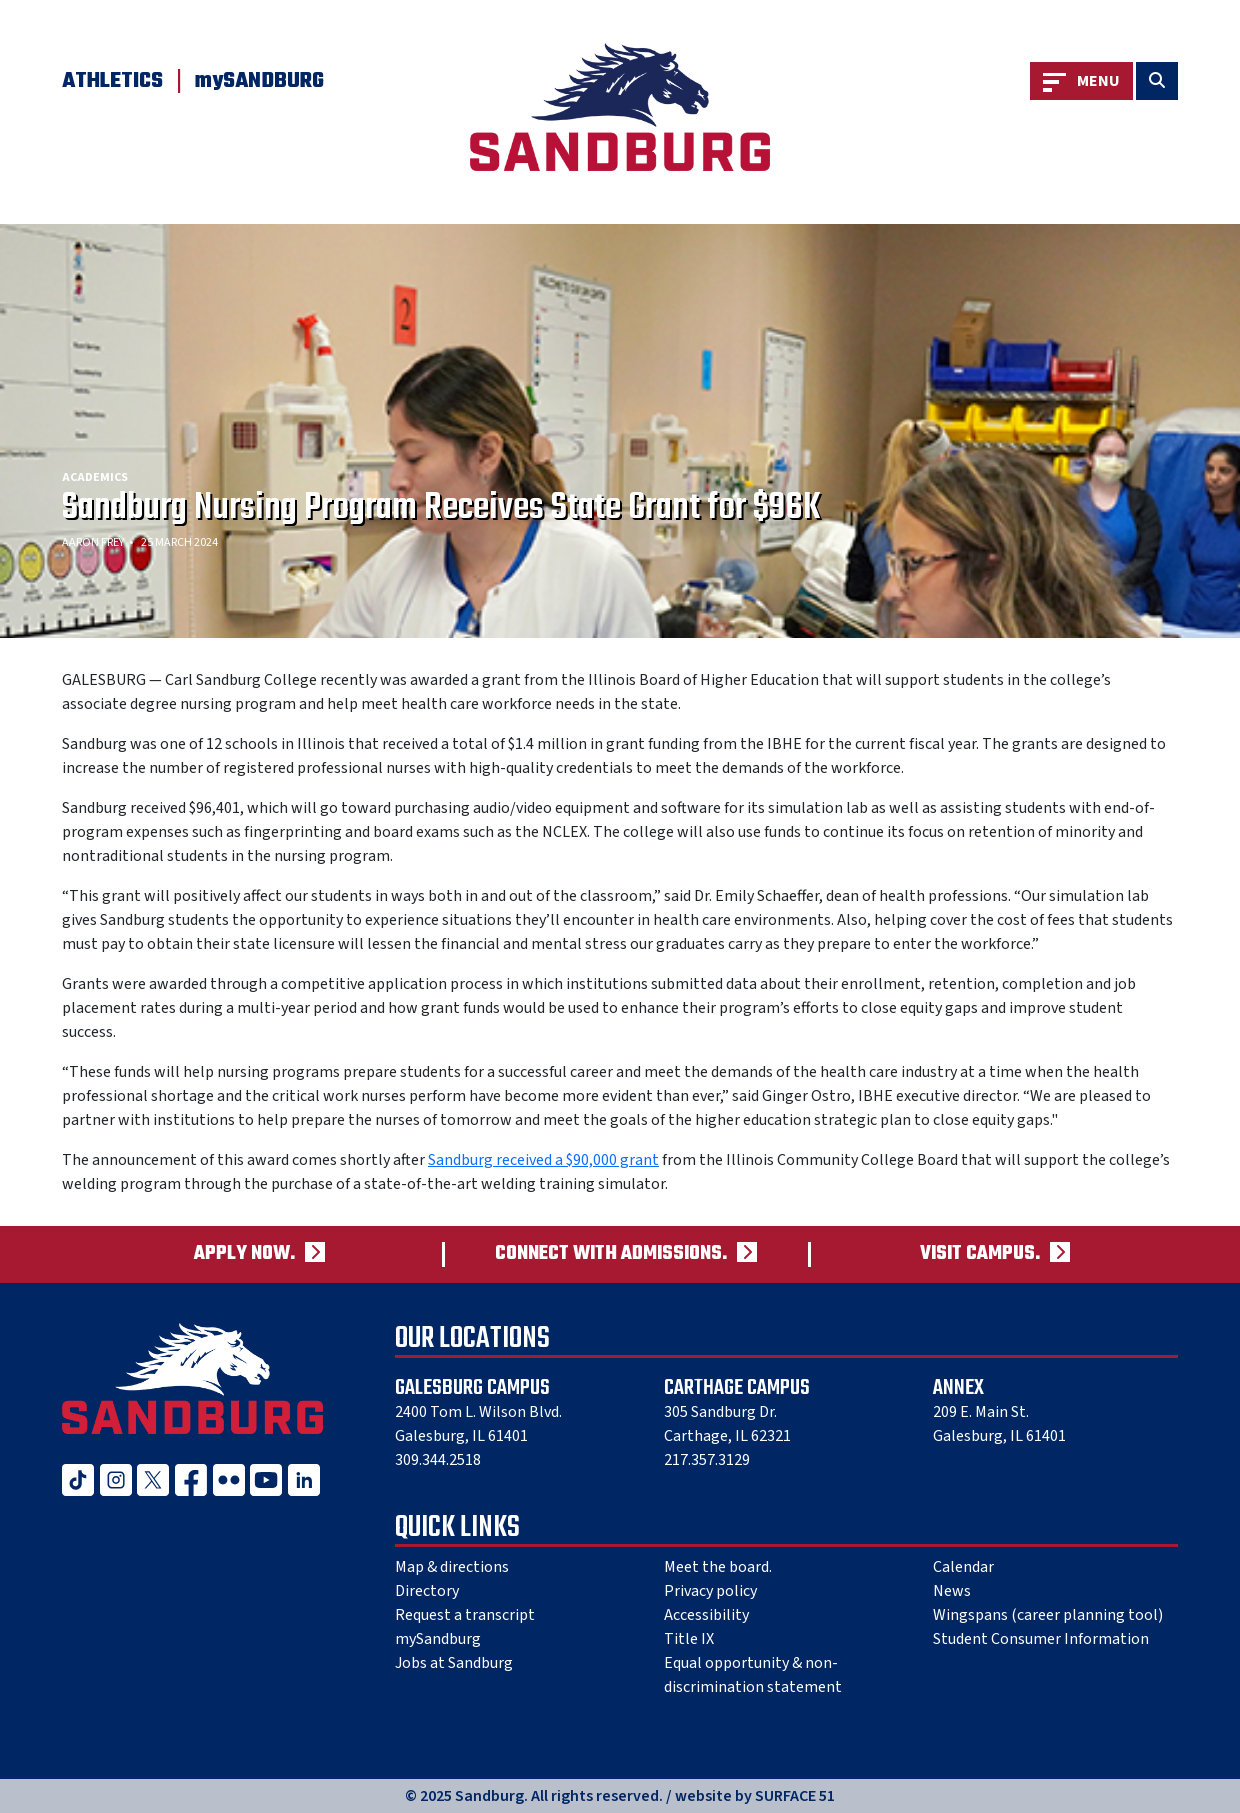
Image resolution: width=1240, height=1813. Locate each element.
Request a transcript (465, 1615)
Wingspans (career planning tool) (1048, 1615)
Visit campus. (980, 1254)
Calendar (963, 1567)
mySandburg (438, 1639)
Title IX (689, 1639)
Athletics (112, 81)
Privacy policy (710, 1591)
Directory (427, 1591)
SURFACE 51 (795, 1796)
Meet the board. (718, 1567)
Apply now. (244, 1254)
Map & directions (452, 1567)
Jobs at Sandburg (454, 1663)
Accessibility (706, 1615)
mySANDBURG (259, 81)
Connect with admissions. (611, 1254)
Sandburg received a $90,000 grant (543, 1160)
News (952, 1591)
